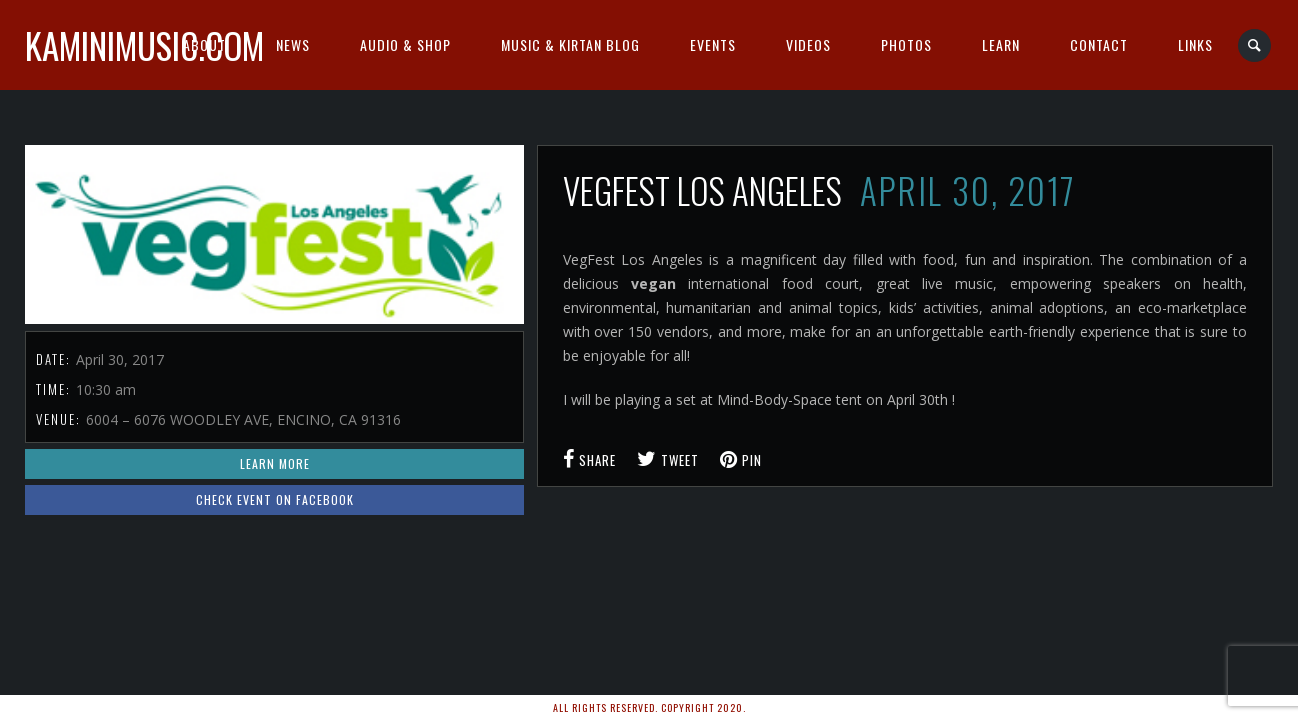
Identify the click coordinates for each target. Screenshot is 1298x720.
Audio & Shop (405, 44)
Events (713, 44)
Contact (1099, 44)
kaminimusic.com (144, 45)
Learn (1001, 44)
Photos (906, 44)
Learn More (275, 463)
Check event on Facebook (275, 499)
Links (1195, 44)
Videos (808, 44)
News (293, 44)
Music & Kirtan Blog (570, 44)
